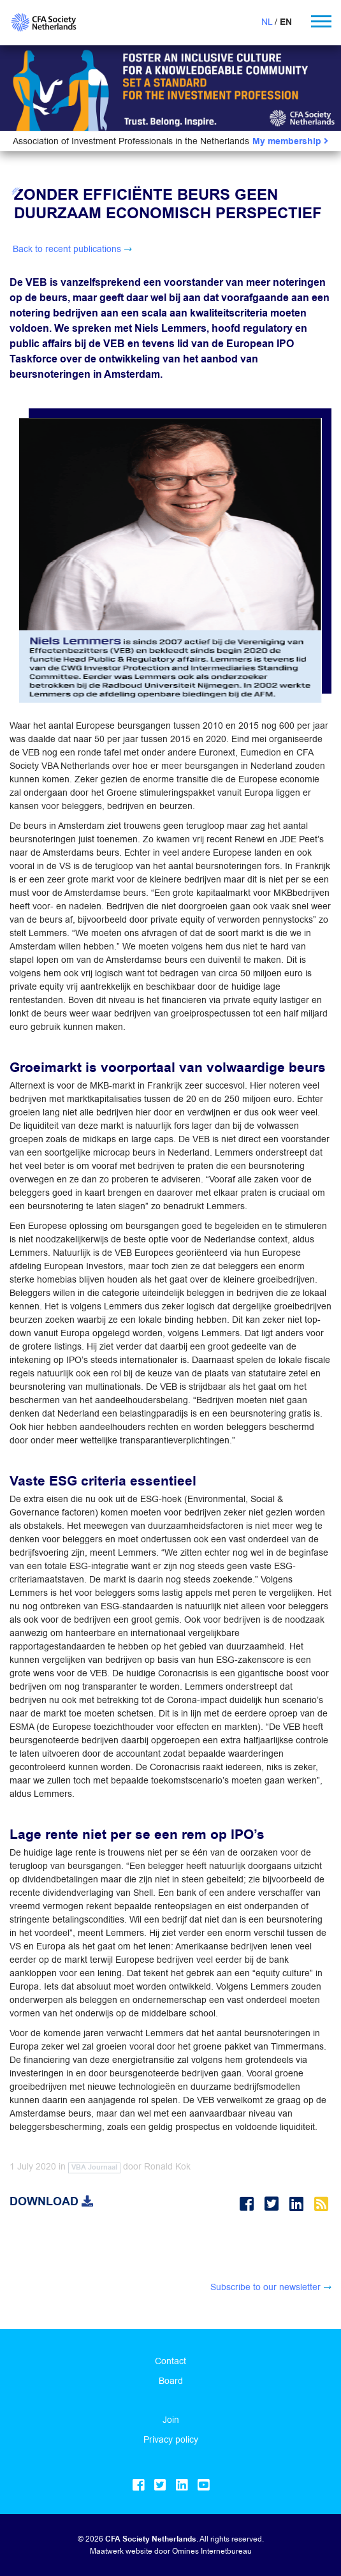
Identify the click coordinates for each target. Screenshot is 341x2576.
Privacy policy (170, 2439)
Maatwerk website (121, 2550)
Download (51, 2201)
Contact (170, 2361)
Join (171, 2419)
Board (171, 2380)
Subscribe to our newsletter (265, 2287)
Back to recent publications (67, 248)
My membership (290, 141)
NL (266, 21)
